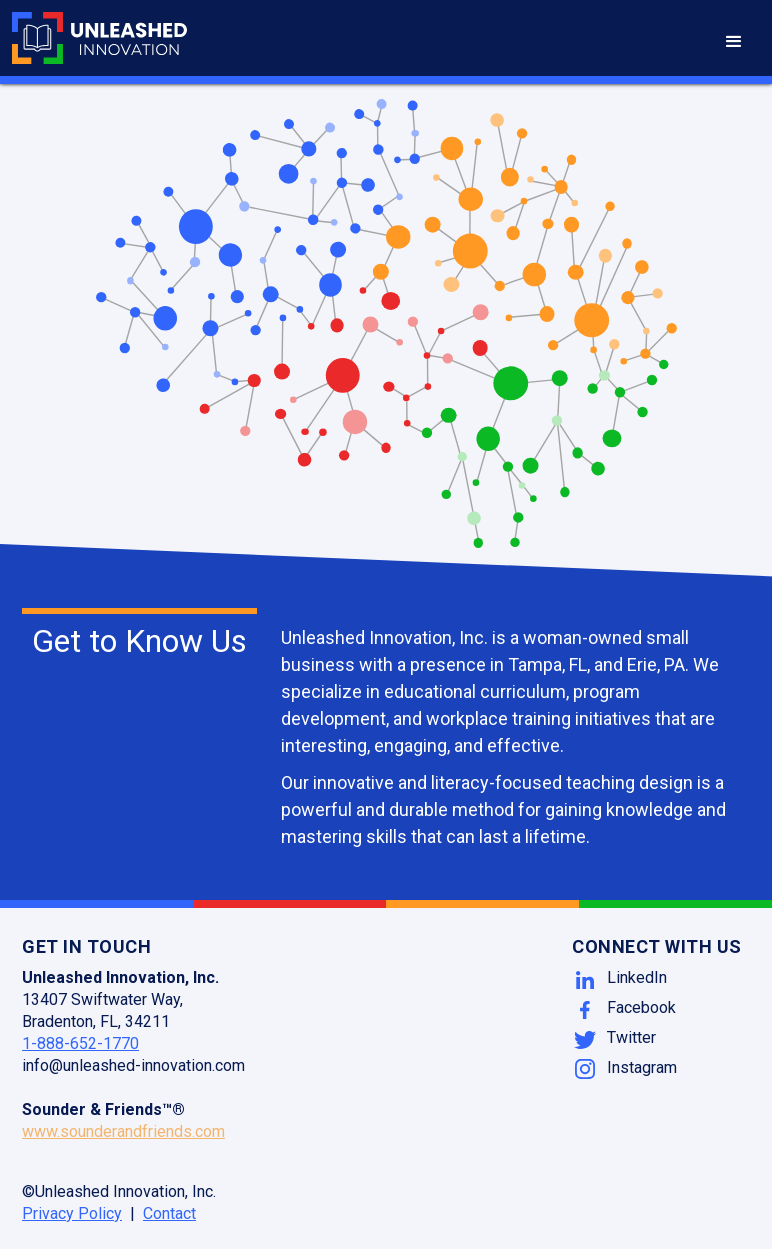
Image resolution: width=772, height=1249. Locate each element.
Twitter (631, 1037)
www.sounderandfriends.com (123, 1131)
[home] (99, 38)
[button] (734, 42)
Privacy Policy (72, 1213)
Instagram (642, 1067)
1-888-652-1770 (80, 1043)
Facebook (641, 1007)
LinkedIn (637, 977)
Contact (169, 1213)
